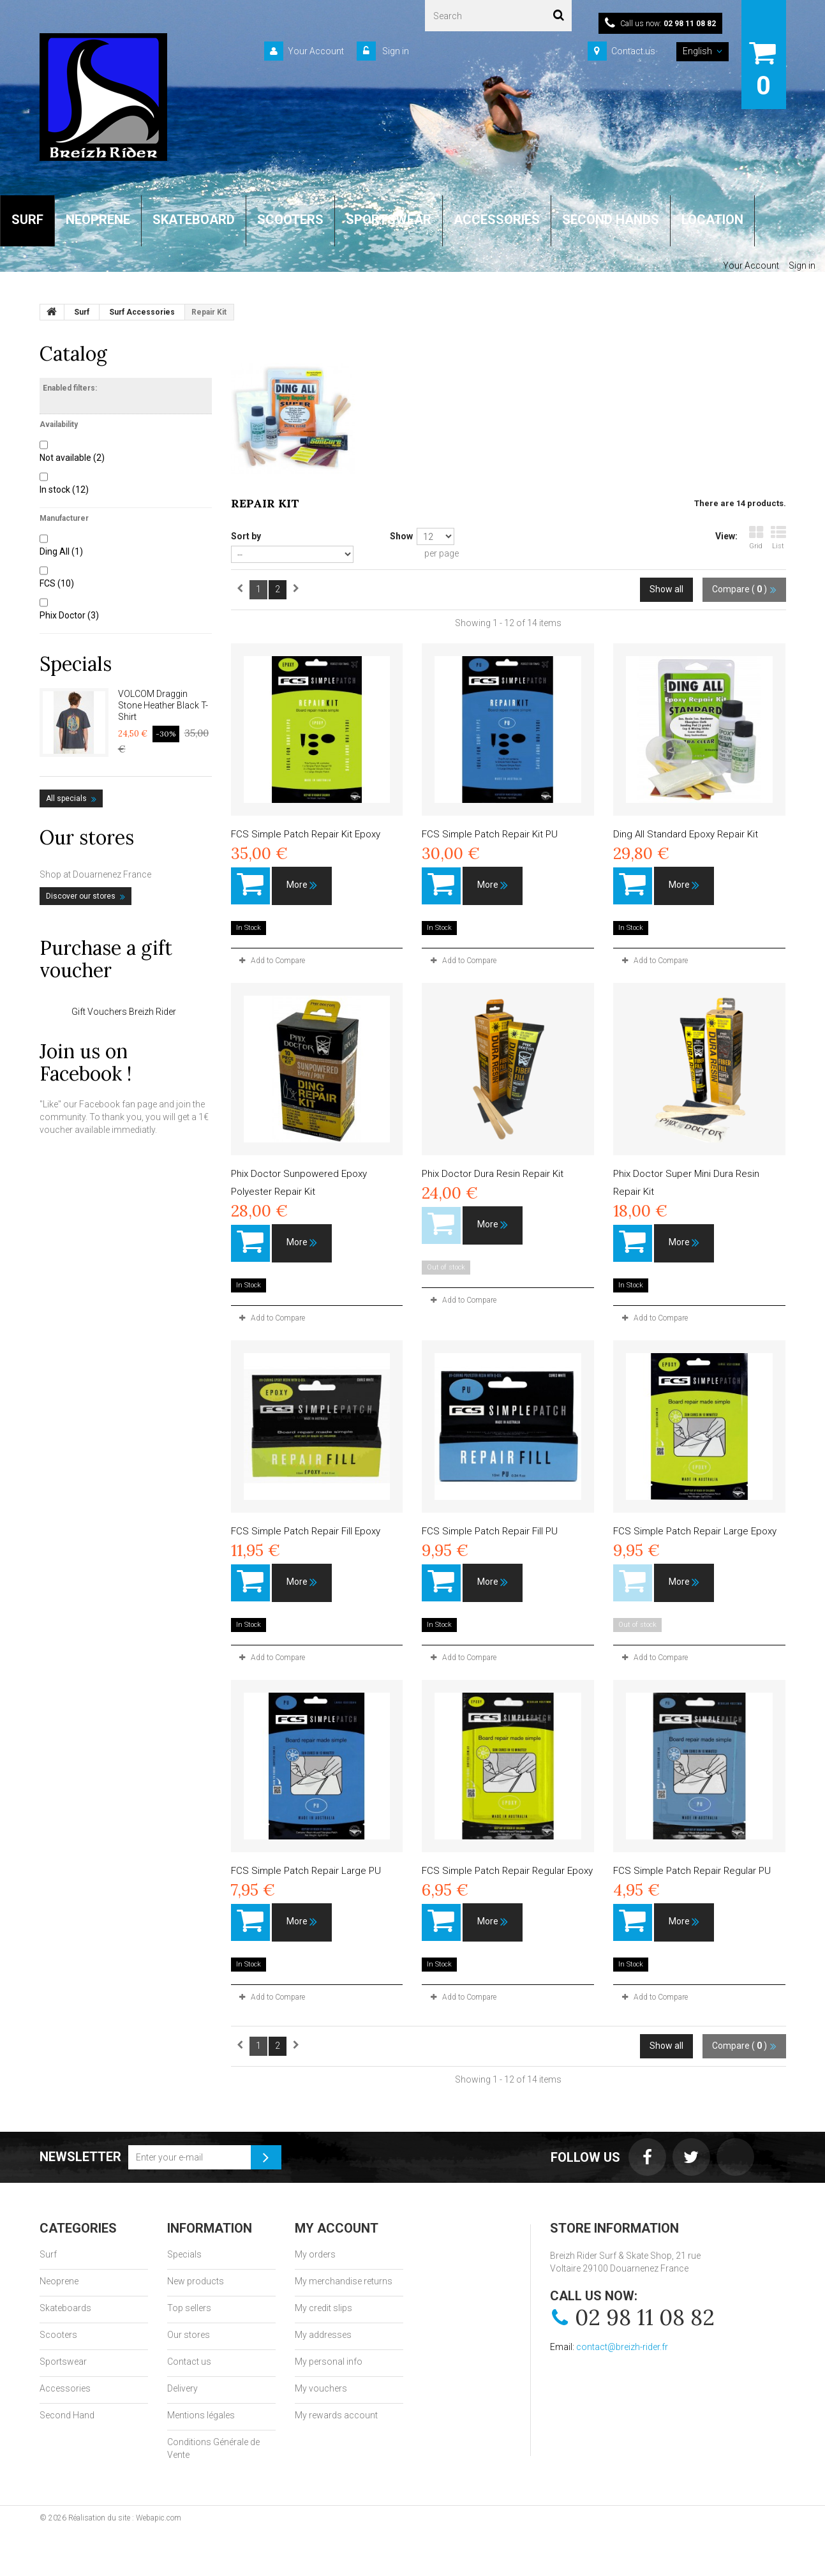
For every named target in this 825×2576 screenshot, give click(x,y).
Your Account (316, 51)
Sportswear (63, 2361)
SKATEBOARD (193, 219)
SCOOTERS (290, 219)
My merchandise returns (343, 2281)
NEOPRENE (98, 219)
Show (401, 536)
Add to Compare (278, 960)
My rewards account (336, 2415)
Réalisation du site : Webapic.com (124, 2517)
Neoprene (59, 2281)
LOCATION (712, 219)
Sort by (246, 536)
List (778, 537)
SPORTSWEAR (388, 219)
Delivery (182, 2388)
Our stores (87, 837)
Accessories (65, 2388)
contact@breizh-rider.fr (622, 2347)
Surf (48, 2254)
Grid (756, 537)
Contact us (633, 51)
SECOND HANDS (610, 219)
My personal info (328, 2361)
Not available (72, 458)
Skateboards (65, 2308)
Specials (76, 664)
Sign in (394, 51)
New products (195, 2281)
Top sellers (189, 2308)
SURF (27, 219)
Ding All (61, 551)
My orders (315, 2254)
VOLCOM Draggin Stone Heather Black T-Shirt (163, 705)
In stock (64, 489)
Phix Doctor (69, 615)
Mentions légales (201, 2415)
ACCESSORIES (497, 219)
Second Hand (67, 2415)
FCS (57, 583)
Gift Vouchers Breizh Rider (123, 1012)
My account (336, 2228)
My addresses (323, 2335)
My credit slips (323, 2308)
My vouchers (321, 2388)
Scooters (58, 2335)
